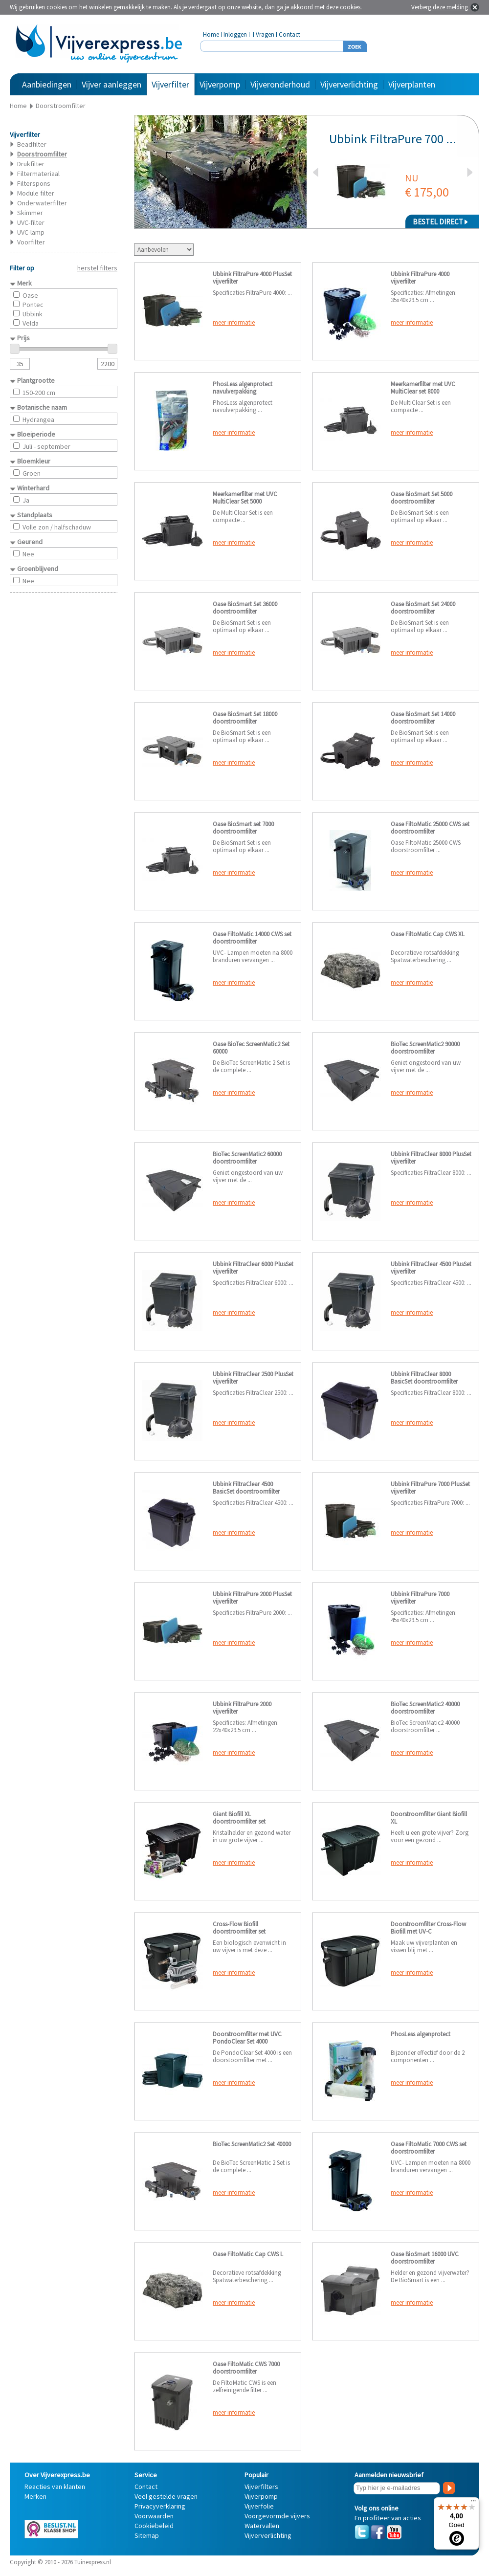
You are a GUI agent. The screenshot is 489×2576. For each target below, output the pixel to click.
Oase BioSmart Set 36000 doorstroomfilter (245, 608)
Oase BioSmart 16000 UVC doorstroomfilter (425, 2258)
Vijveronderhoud (280, 84)
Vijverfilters (261, 2486)
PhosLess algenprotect (420, 2034)
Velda (30, 323)
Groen (31, 473)
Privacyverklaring (159, 2506)
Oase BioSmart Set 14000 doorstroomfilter (423, 718)
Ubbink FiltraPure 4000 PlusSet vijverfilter (252, 278)
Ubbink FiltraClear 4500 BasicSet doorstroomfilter (246, 1488)
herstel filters (97, 268)
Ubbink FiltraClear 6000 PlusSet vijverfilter (253, 1268)
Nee (28, 554)
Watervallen (261, 2525)
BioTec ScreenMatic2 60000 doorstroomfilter (247, 1158)
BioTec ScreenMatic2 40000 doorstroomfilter (425, 1708)
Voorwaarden (154, 2515)
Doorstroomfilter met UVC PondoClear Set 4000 (247, 2038)
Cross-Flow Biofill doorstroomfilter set (239, 1928)
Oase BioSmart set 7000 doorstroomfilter (243, 828)
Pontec (33, 304)
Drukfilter (30, 163)
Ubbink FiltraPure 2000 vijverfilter (242, 1708)
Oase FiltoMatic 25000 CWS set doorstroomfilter (430, 828)
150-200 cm (38, 392)
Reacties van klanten (54, 2486)
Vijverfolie (259, 2506)
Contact (289, 34)
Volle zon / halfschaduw (56, 527)
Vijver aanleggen (111, 84)
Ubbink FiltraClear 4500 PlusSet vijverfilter (431, 1268)
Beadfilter (31, 144)
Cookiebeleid (154, 2525)
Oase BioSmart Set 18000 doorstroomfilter (245, 718)
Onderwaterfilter (42, 202)
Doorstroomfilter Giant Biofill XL (429, 1818)
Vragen (265, 34)
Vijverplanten (411, 84)
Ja (25, 500)
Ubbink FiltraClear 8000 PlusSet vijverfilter (431, 1158)
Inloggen (235, 34)
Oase (30, 295)
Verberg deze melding (439, 7)
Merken (35, 2496)
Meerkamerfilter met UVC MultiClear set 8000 (423, 388)
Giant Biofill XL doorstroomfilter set (239, 1818)
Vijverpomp (220, 84)
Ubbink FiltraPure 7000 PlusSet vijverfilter (430, 1488)
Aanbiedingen (46, 84)
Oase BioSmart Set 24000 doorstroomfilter (423, 608)
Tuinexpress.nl (92, 2562)
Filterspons (33, 183)
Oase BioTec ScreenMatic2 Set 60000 (251, 1048)
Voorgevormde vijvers (277, 2515)
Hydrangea (38, 419)
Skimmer (30, 212)
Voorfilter (31, 242)
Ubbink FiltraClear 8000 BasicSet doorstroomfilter (424, 1378)
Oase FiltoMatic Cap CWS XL (428, 934)
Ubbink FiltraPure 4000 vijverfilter (420, 278)
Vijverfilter (170, 84)
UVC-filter (30, 222)
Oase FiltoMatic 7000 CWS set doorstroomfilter (429, 2148)
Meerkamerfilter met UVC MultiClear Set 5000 (245, 498)
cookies (350, 7)
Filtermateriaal (38, 173)
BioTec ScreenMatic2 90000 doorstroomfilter (425, 1048)
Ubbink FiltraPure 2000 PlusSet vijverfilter (252, 1598)
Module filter (35, 193)
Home (211, 34)
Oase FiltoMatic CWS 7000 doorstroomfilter (246, 2368)
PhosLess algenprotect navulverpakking (242, 388)
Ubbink (32, 313)
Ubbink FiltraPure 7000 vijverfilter (420, 1598)
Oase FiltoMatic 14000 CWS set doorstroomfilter (252, 938)
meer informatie (234, 322)
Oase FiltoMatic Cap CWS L (248, 2254)
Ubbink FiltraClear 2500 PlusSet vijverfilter (253, 1378)
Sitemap (146, 2535)
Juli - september (46, 446)
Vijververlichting (349, 84)
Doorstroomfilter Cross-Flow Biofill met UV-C (428, 1928)
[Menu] (473, 2503)
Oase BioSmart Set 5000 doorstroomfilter (421, 498)
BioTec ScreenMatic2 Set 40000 (252, 2144)
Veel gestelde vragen (166, 2496)
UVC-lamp (30, 232)
